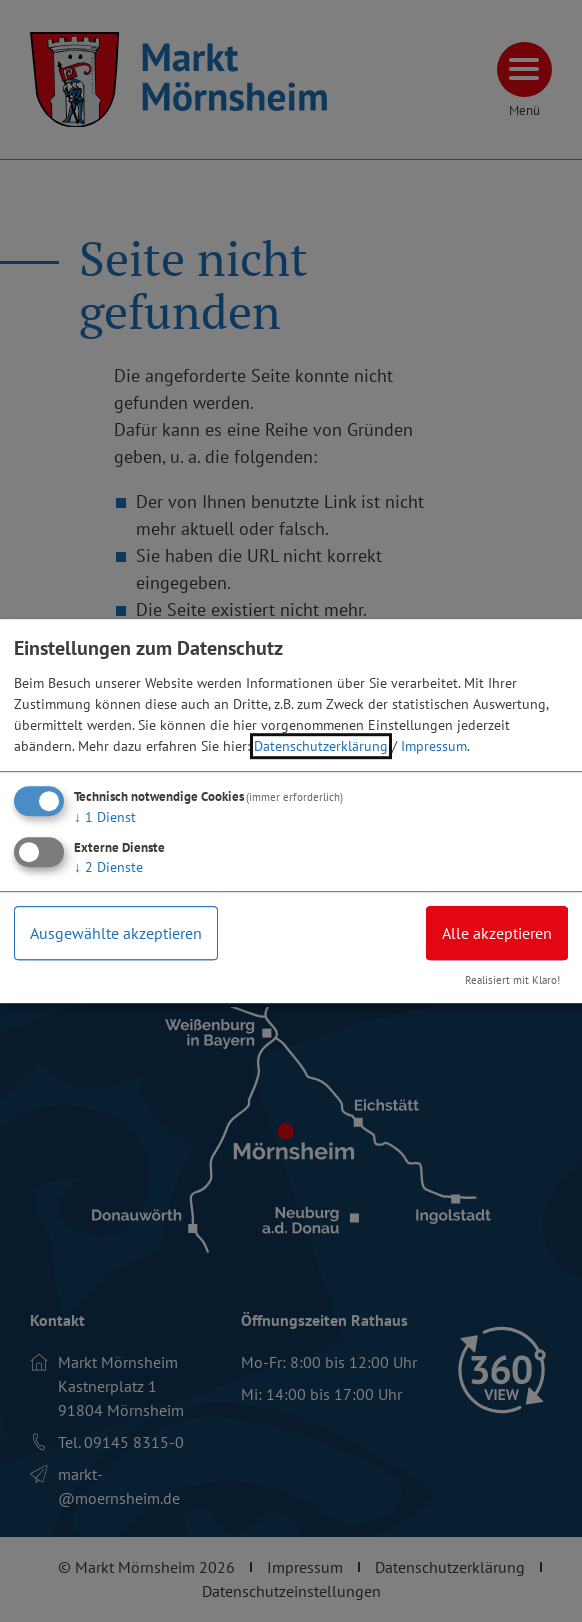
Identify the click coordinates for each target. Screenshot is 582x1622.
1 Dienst (105, 817)
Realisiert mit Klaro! (512, 980)
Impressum (434, 746)
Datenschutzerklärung (321, 746)
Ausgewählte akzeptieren (116, 933)
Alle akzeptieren (497, 933)
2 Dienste (108, 867)
